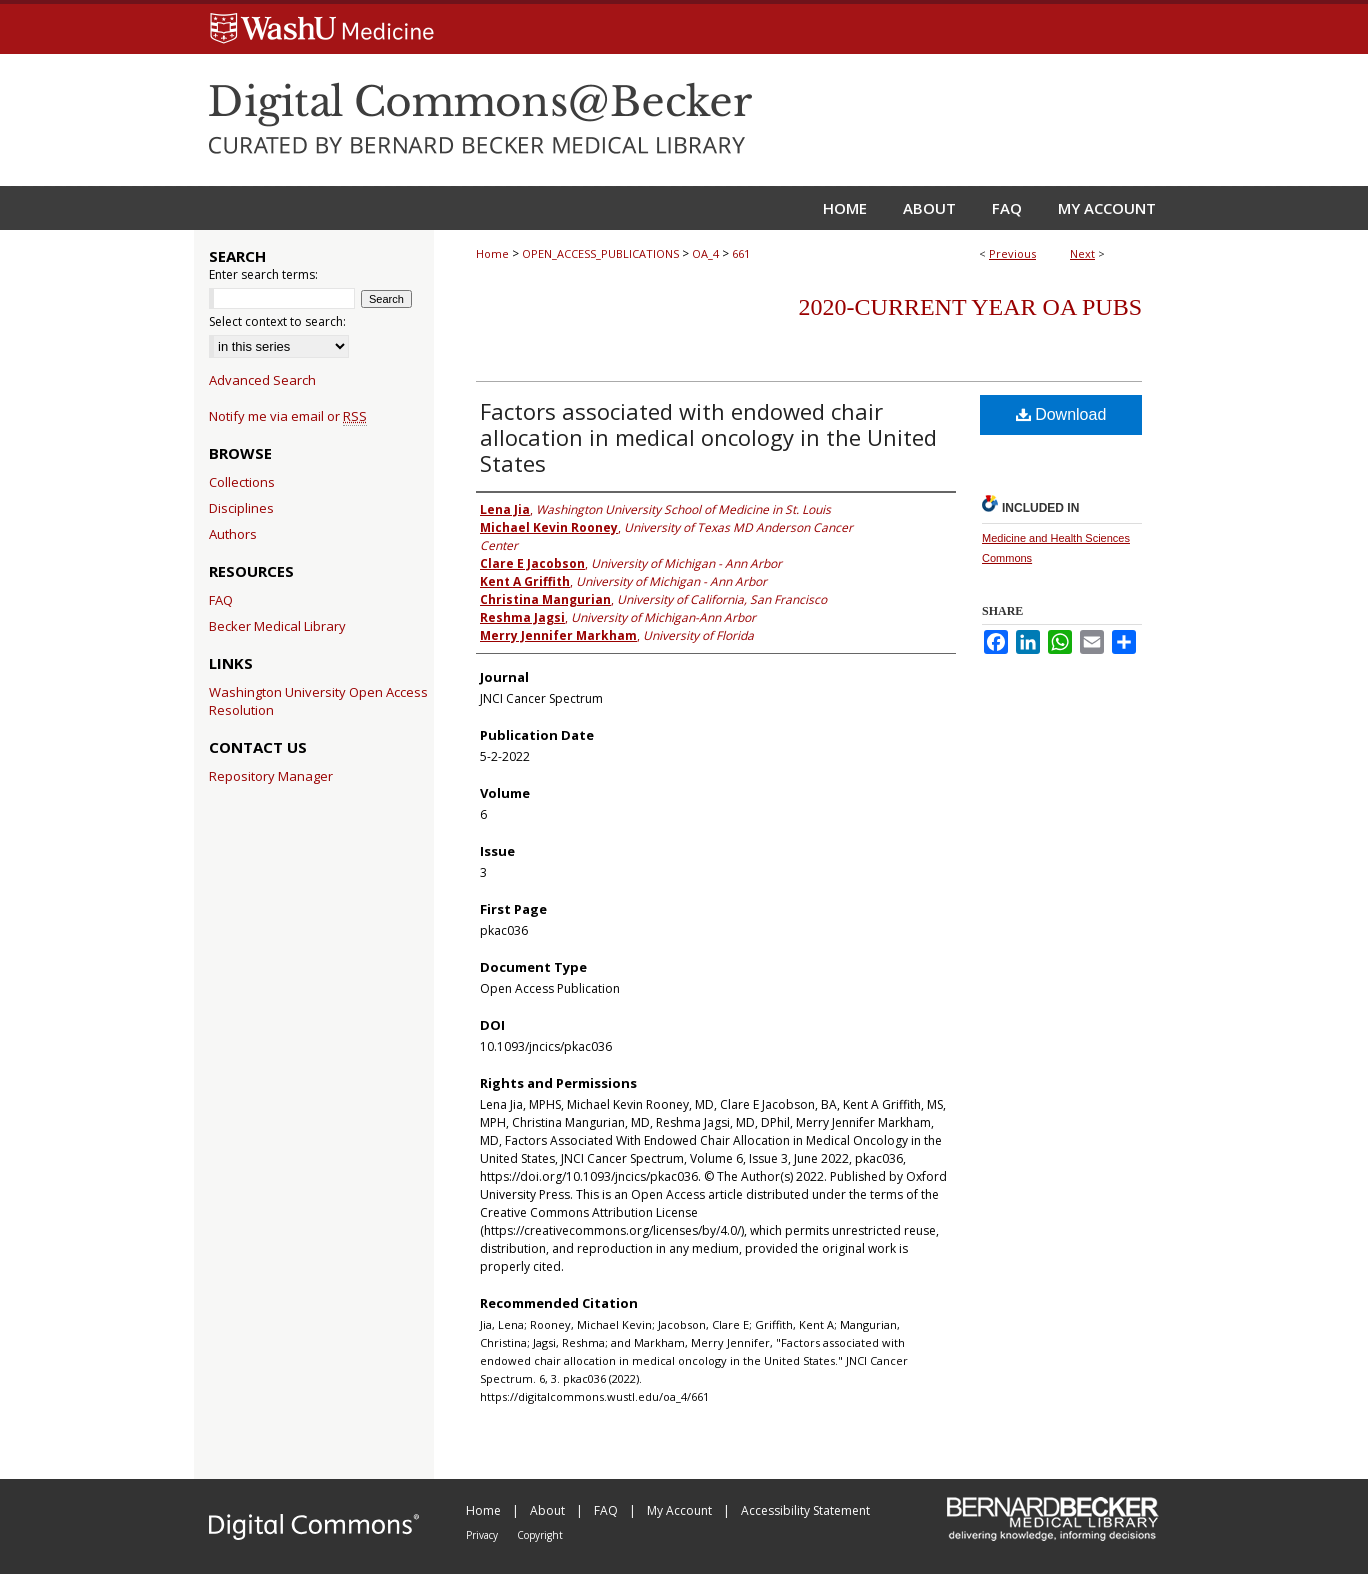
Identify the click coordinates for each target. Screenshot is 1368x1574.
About (549, 1510)
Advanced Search (262, 380)
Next (1082, 253)
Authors (233, 534)
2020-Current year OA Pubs (970, 307)
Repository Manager (271, 776)
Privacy (483, 1535)
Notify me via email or (288, 416)
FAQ (221, 600)
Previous (1012, 253)
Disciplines (241, 508)
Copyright (540, 1535)
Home (492, 253)
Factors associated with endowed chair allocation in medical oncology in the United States (708, 437)
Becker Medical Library (277, 626)
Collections (242, 482)
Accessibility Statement (805, 1510)
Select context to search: (277, 321)
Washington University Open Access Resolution (318, 701)
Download (1061, 414)
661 (741, 253)
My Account (681, 1510)
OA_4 (705, 253)
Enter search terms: (263, 274)
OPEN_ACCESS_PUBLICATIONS (600, 253)
